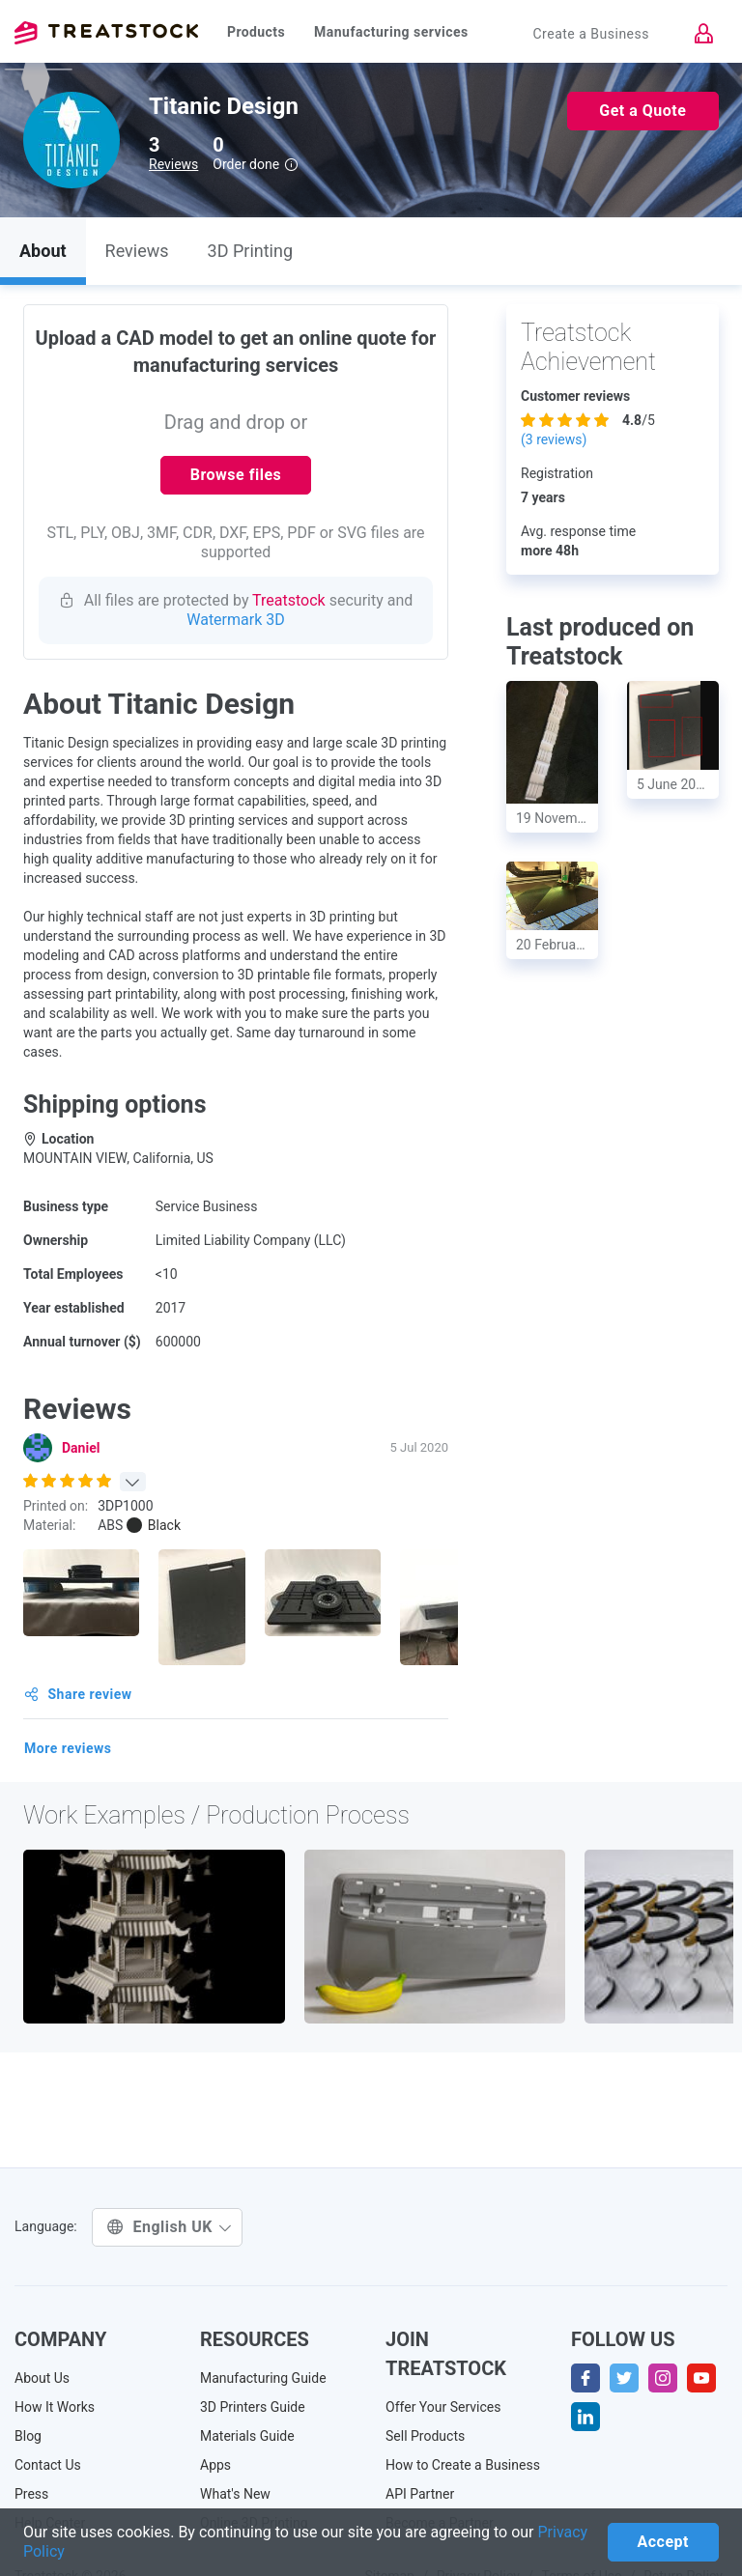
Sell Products (425, 2436)
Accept (663, 2542)
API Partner (419, 2494)
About (43, 251)
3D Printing (250, 251)
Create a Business (590, 34)
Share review (78, 1694)
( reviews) (553, 439)
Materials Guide (247, 2436)
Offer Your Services (443, 2407)
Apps (215, 2465)
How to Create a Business (462, 2465)
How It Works (54, 2407)
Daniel (81, 1448)
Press (31, 2494)
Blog (28, 2436)
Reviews (173, 164)
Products (256, 32)
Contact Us (47, 2465)
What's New (235, 2494)
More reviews (68, 1748)
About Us (42, 2378)
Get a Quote (642, 110)
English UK (169, 2227)
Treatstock (106, 32)
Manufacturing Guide (263, 2378)
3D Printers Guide (252, 2407)
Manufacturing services (391, 32)
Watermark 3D (235, 619)
